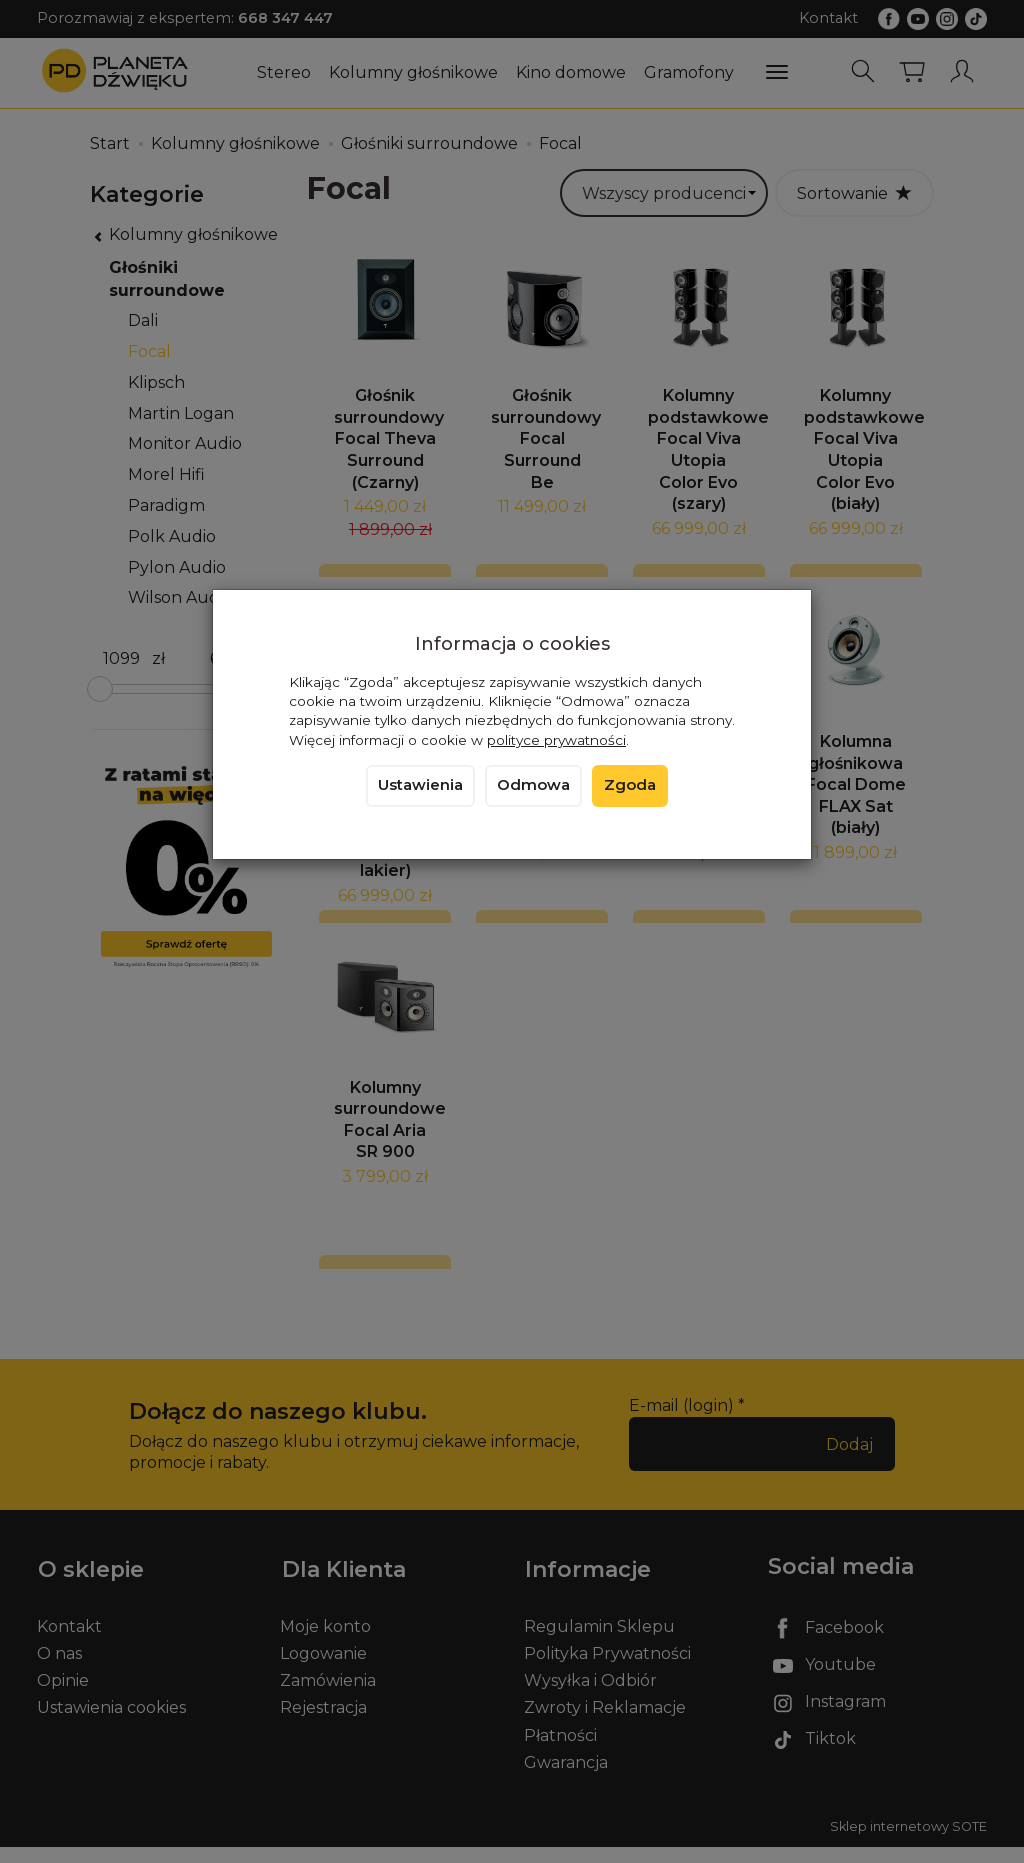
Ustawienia (420, 785)
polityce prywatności (556, 740)
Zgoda (630, 785)
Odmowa (533, 785)
